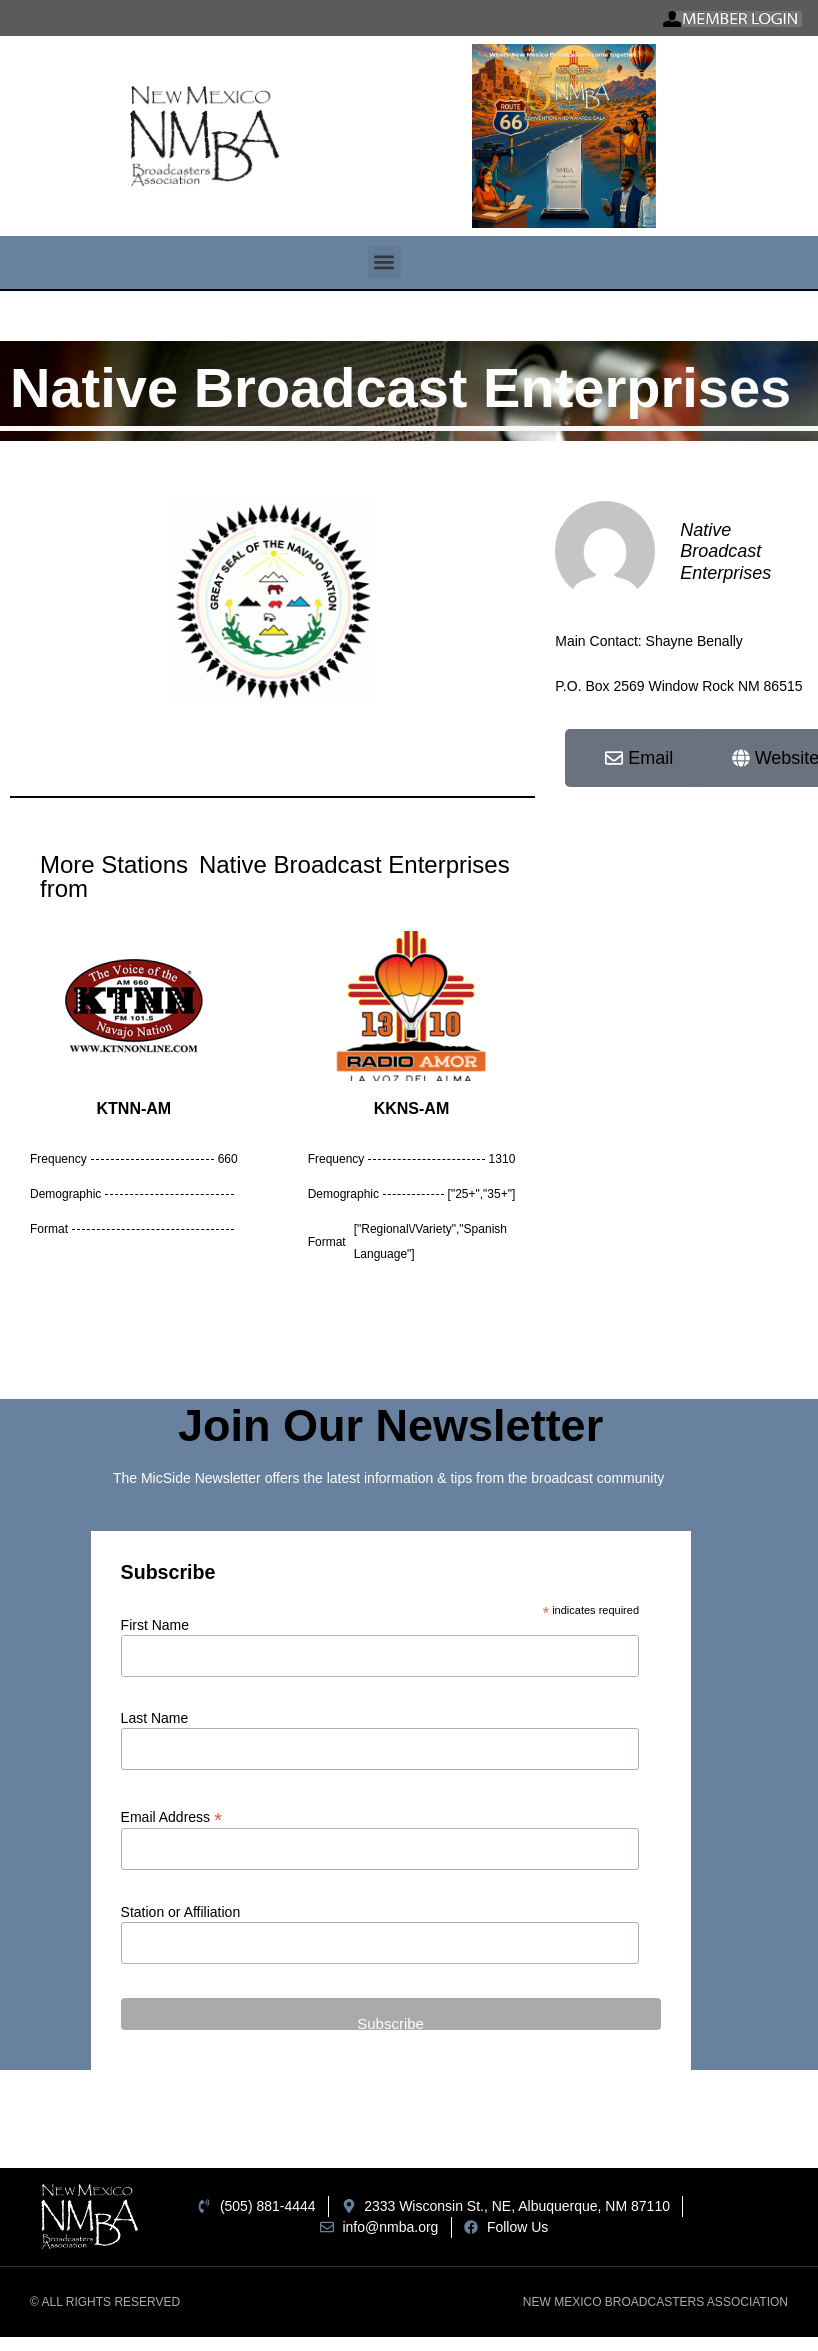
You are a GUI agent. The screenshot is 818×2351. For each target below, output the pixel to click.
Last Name (155, 1718)
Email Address (172, 1816)
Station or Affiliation (181, 1912)
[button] (384, 262)
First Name (155, 1625)
